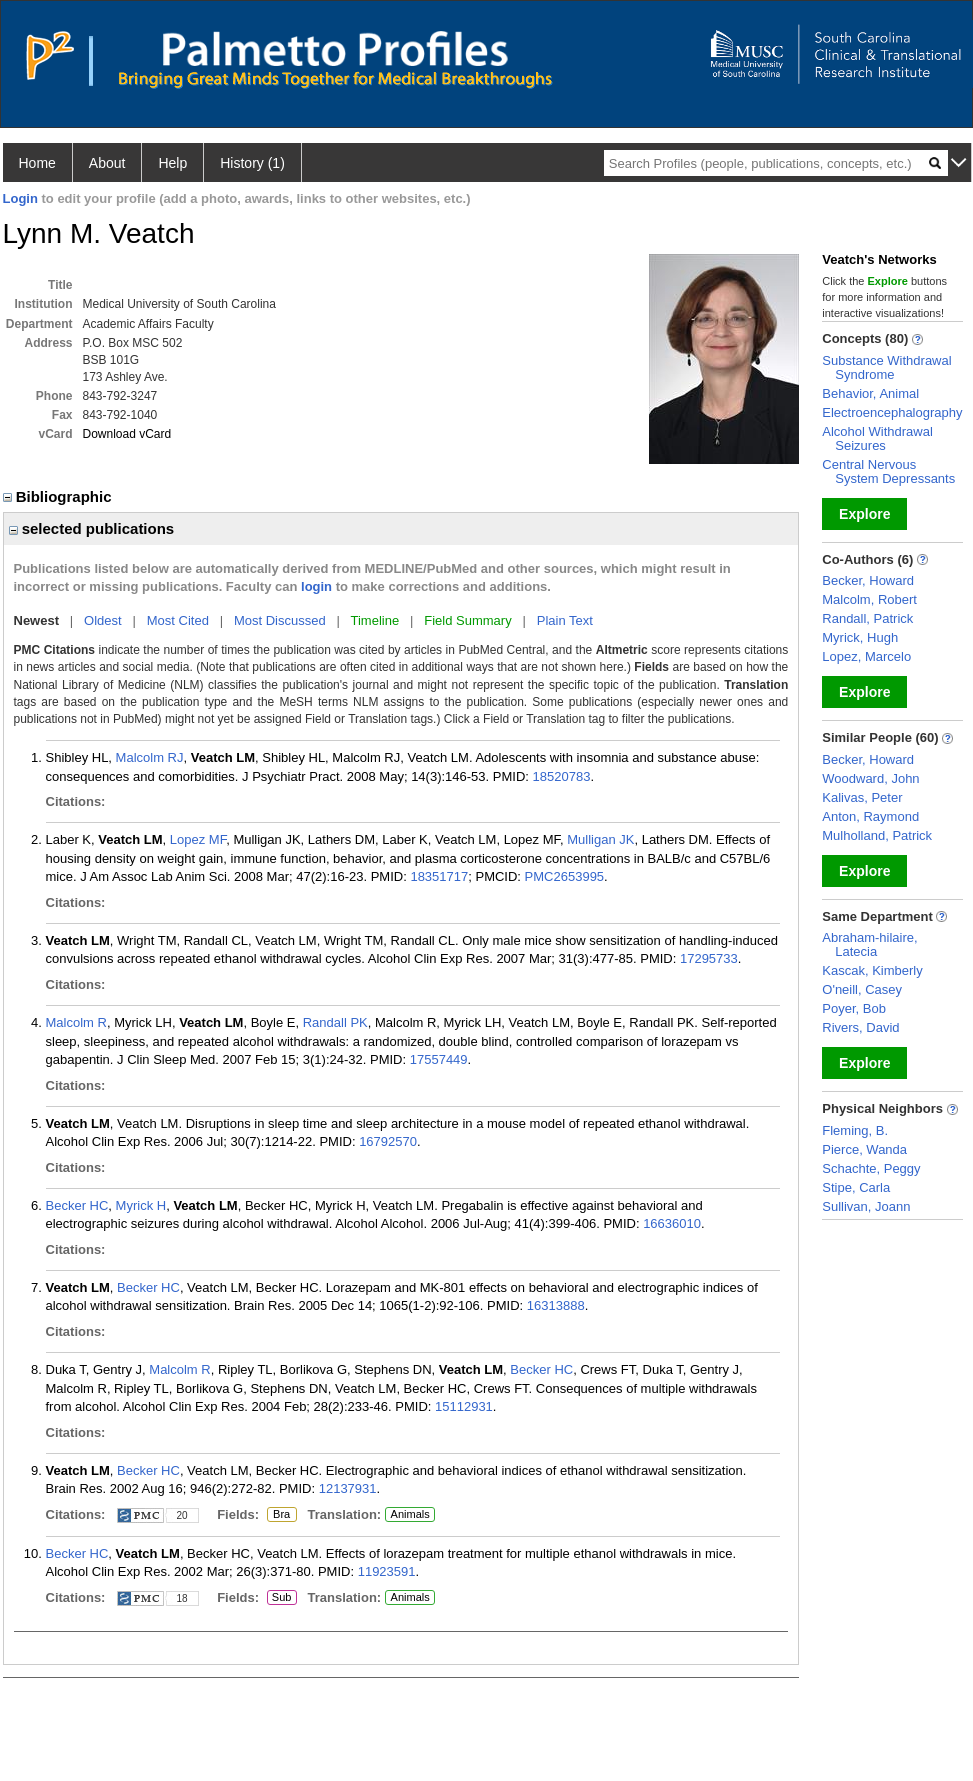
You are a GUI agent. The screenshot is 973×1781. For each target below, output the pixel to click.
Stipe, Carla (856, 1187)
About (107, 163)
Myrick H (141, 1205)
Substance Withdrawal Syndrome (886, 367)
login (316, 586)
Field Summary (467, 620)
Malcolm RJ (150, 757)
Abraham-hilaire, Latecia (869, 944)
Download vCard (127, 434)
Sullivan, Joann (866, 1206)
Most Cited (178, 620)
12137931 (348, 1488)
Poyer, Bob (854, 1008)
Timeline (375, 620)
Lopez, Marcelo (866, 656)
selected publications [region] (92, 528)
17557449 (439, 1059)
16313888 (556, 1305)
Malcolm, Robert (869, 599)
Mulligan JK (600, 839)
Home (37, 163)
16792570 (388, 1141)
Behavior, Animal (870, 393)
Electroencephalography (892, 412)
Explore (864, 514)
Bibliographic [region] (59, 496)
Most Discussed (280, 620)
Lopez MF (198, 839)
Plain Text (565, 620)
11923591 (387, 1571)
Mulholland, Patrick (877, 835)
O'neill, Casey (862, 989)
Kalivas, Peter (862, 797)
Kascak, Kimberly (872, 970)
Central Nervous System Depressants (888, 471)
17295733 (709, 958)
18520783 (562, 776)
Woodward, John (870, 778)
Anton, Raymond (870, 816)
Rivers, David (860, 1027)
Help (172, 163)
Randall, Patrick (867, 618)
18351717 (439, 876)
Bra (279, 1515)
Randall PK (335, 1022)
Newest (37, 620)
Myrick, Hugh (860, 637)
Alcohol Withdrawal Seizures (877, 438)
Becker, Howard (868, 580)
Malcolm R (76, 1022)
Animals (410, 1514)
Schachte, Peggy (871, 1168)
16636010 (672, 1223)
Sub (282, 1598)
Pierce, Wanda (864, 1149)
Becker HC (77, 1205)
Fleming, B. (855, 1130)
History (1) (252, 163)
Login (20, 198)
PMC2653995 (565, 876)
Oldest (103, 620)
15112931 (464, 1406)
